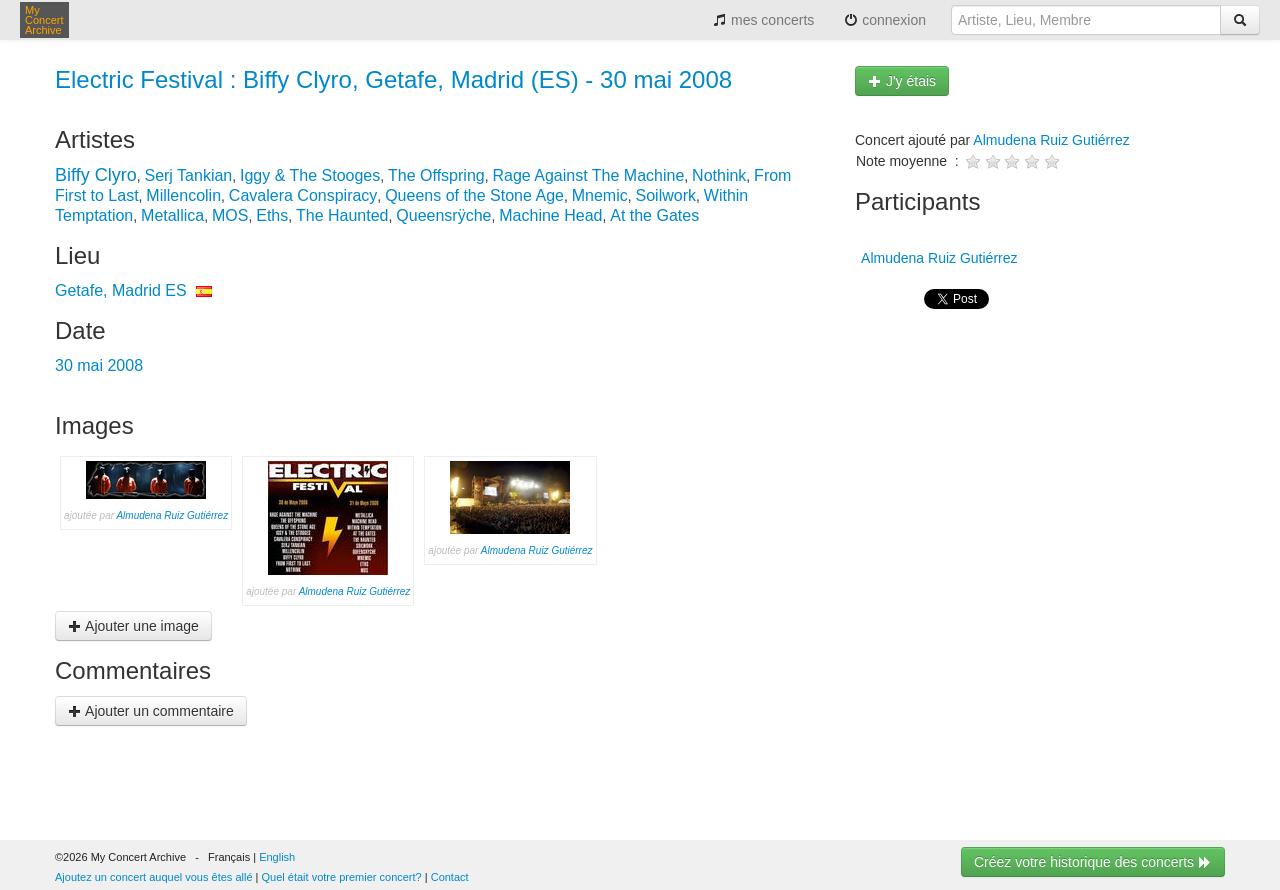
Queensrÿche (443, 215)
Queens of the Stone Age (474, 195)
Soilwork (666, 195)
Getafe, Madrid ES (121, 290)
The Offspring (436, 175)
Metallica (172, 215)
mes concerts (763, 20)
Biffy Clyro (96, 175)
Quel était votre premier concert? (342, 877)
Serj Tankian (188, 175)
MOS (230, 215)
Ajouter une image (133, 626)
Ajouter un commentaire (151, 711)
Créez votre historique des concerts (1093, 862)
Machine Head (550, 215)
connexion (885, 20)
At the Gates (654, 215)
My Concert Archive (44, 20)
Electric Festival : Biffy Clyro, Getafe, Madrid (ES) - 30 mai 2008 (393, 79)
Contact (450, 877)
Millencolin (183, 195)
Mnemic (600, 195)
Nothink (719, 175)
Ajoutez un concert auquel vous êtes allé (154, 877)
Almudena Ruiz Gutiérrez (172, 515)
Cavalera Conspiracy (303, 195)
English (277, 857)
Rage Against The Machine (588, 175)
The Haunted (342, 215)
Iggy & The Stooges (310, 175)
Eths (272, 215)
